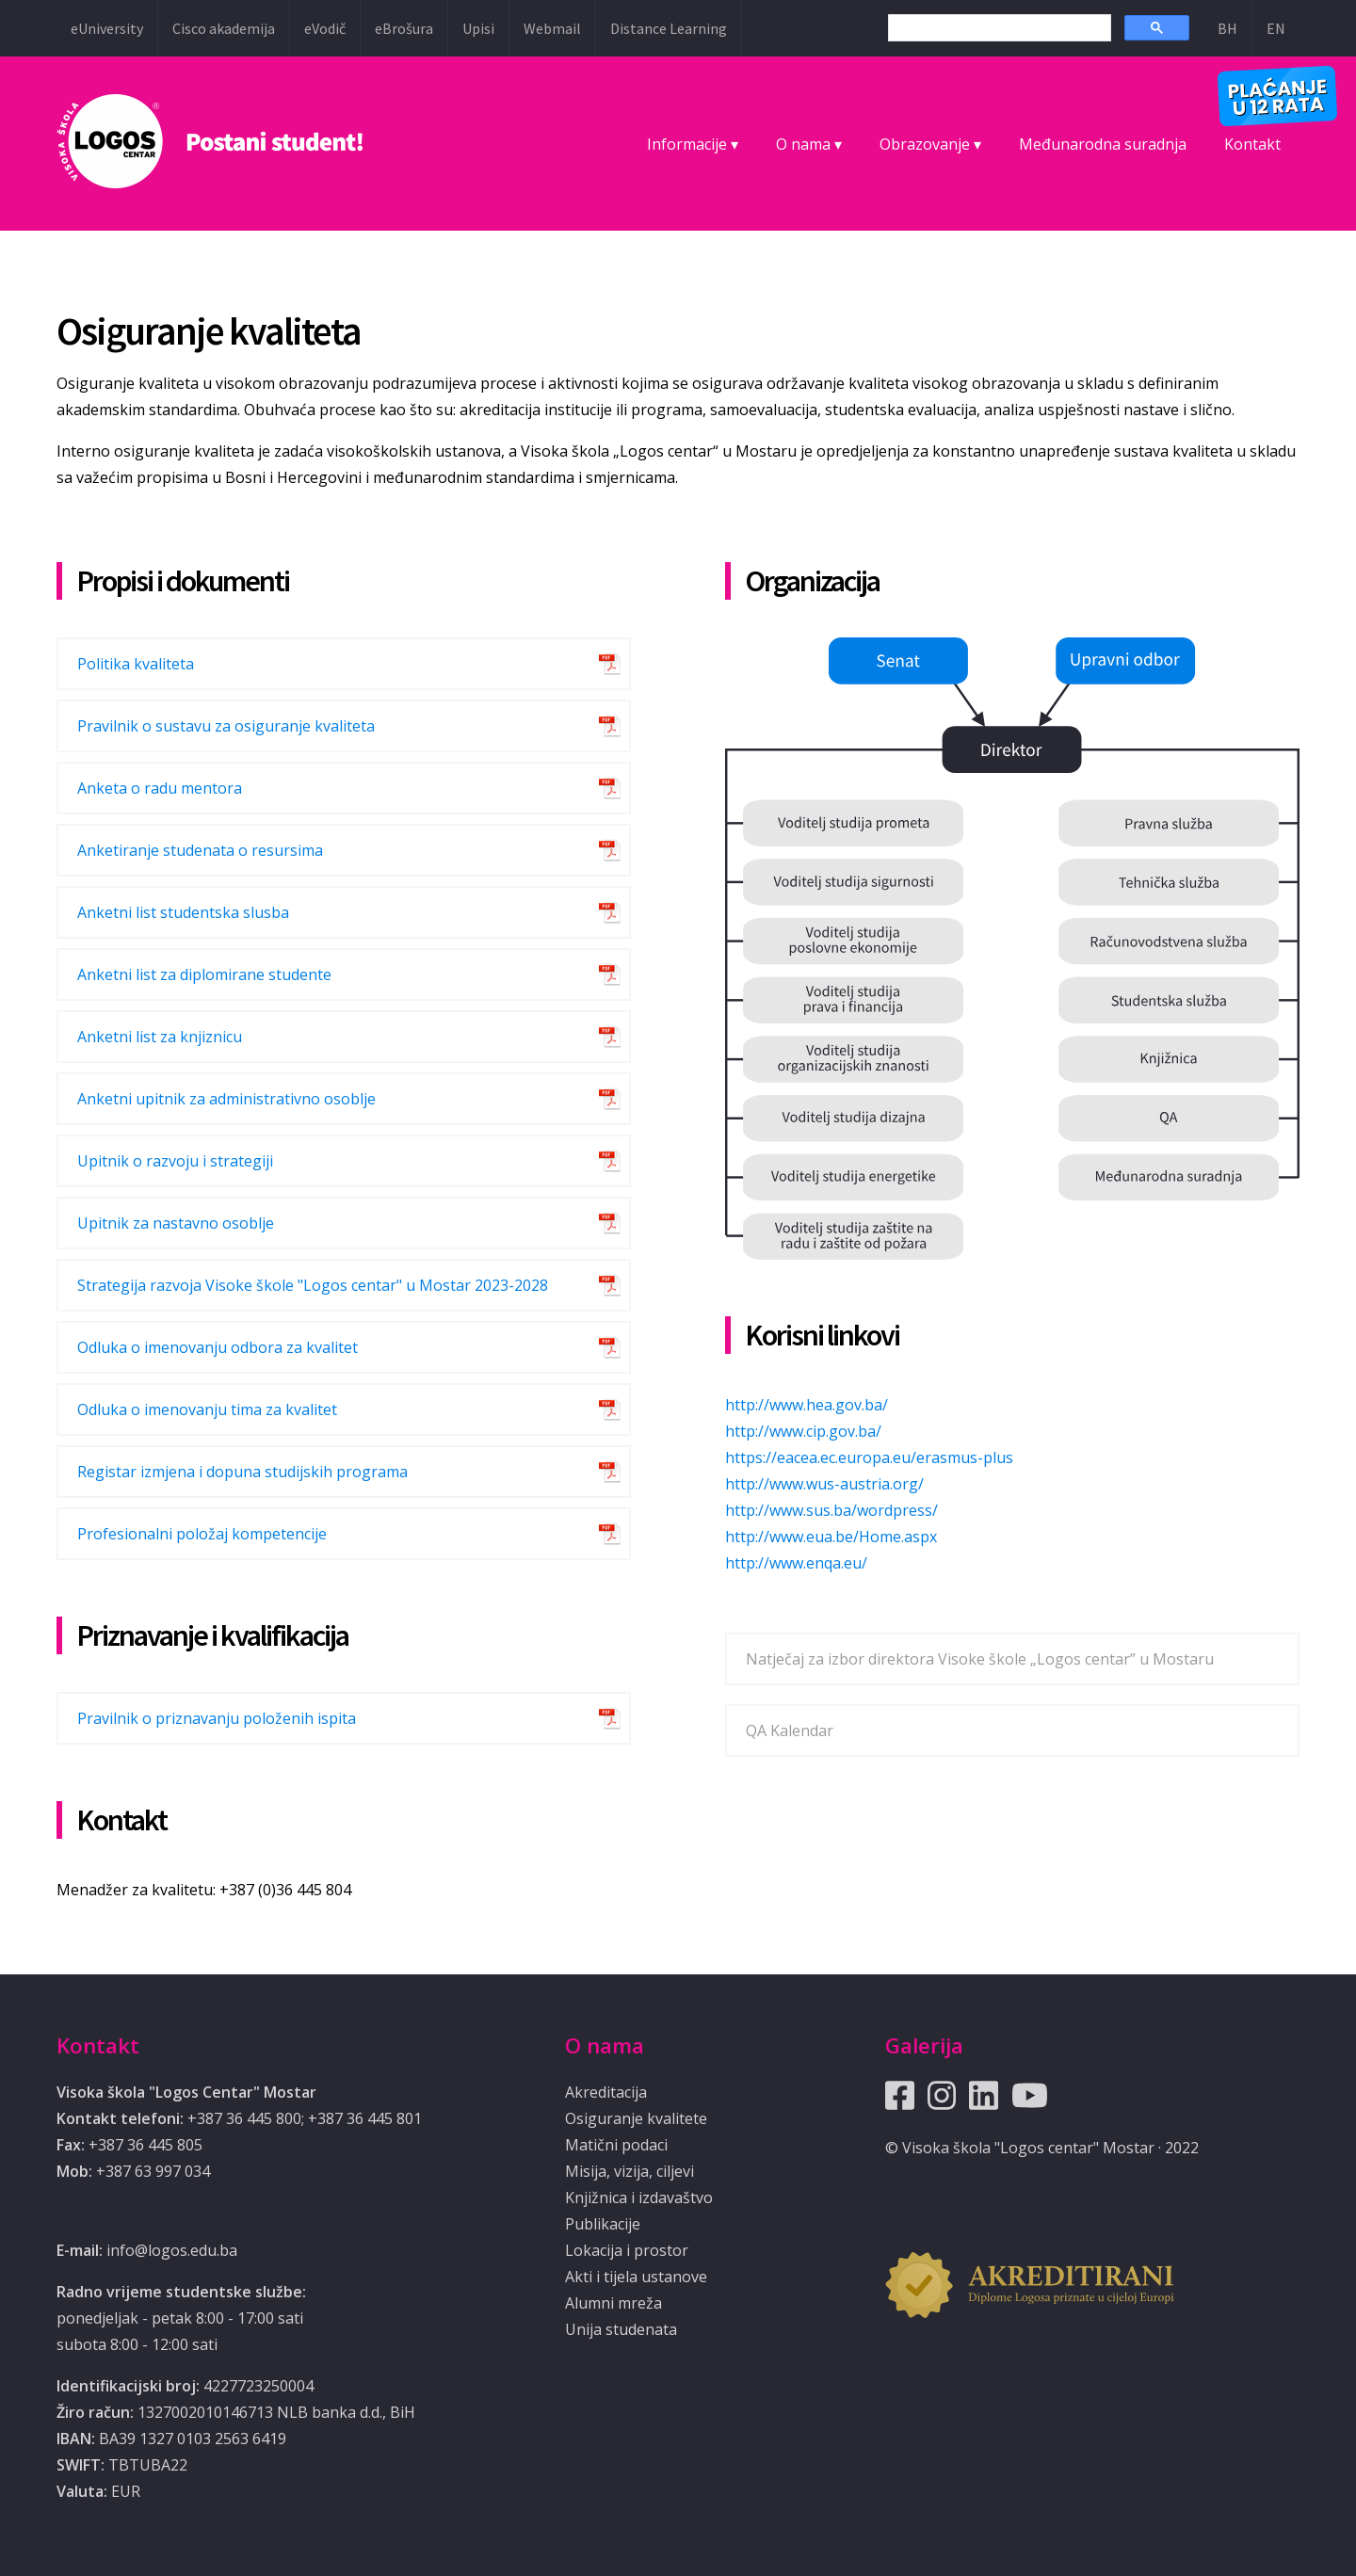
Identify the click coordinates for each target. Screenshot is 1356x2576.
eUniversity (107, 28)
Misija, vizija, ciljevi (629, 2171)
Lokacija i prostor (626, 2250)
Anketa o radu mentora (159, 788)
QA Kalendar (789, 1730)
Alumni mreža (613, 2303)
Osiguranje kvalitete (636, 2118)
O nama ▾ (809, 144)
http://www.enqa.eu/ (796, 1563)
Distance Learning (668, 28)
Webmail (552, 28)
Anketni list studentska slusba (183, 912)
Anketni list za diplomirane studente (204, 974)
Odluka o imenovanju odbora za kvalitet (217, 1347)
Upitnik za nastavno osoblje (175, 1223)
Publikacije (602, 2224)
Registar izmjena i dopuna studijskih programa (242, 1471)
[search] (997, 28)
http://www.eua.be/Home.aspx (831, 1536)
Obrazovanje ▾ (930, 144)
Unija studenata (621, 2329)
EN (1276, 28)
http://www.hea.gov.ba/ (806, 1404)
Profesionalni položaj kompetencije (202, 1533)
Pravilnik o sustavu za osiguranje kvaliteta (226, 726)
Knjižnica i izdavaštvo (639, 2197)
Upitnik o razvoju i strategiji (175, 1161)
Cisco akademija (223, 28)
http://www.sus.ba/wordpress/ (831, 1510)
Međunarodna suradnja (1102, 144)
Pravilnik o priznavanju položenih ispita (216, 1718)
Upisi (478, 28)
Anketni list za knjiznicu (159, 1036)
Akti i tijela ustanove (636, 2276)
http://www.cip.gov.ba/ (803, 1431)
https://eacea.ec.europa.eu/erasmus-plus (869, 1457)
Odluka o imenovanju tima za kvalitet (207, 1409)
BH (1227, 28)
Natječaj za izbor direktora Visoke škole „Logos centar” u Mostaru (980, 1659)
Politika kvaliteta (135, 663)
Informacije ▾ (692, 144)
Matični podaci (616, 2144)
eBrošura (404, 28)
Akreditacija (606, 2092)
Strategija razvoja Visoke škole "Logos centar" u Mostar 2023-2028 (312, 1285)
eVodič (325, 28)
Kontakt (1252, 144)
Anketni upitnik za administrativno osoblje (226, 1098)
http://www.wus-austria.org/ (824, 1483)
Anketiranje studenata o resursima (200, 850)
